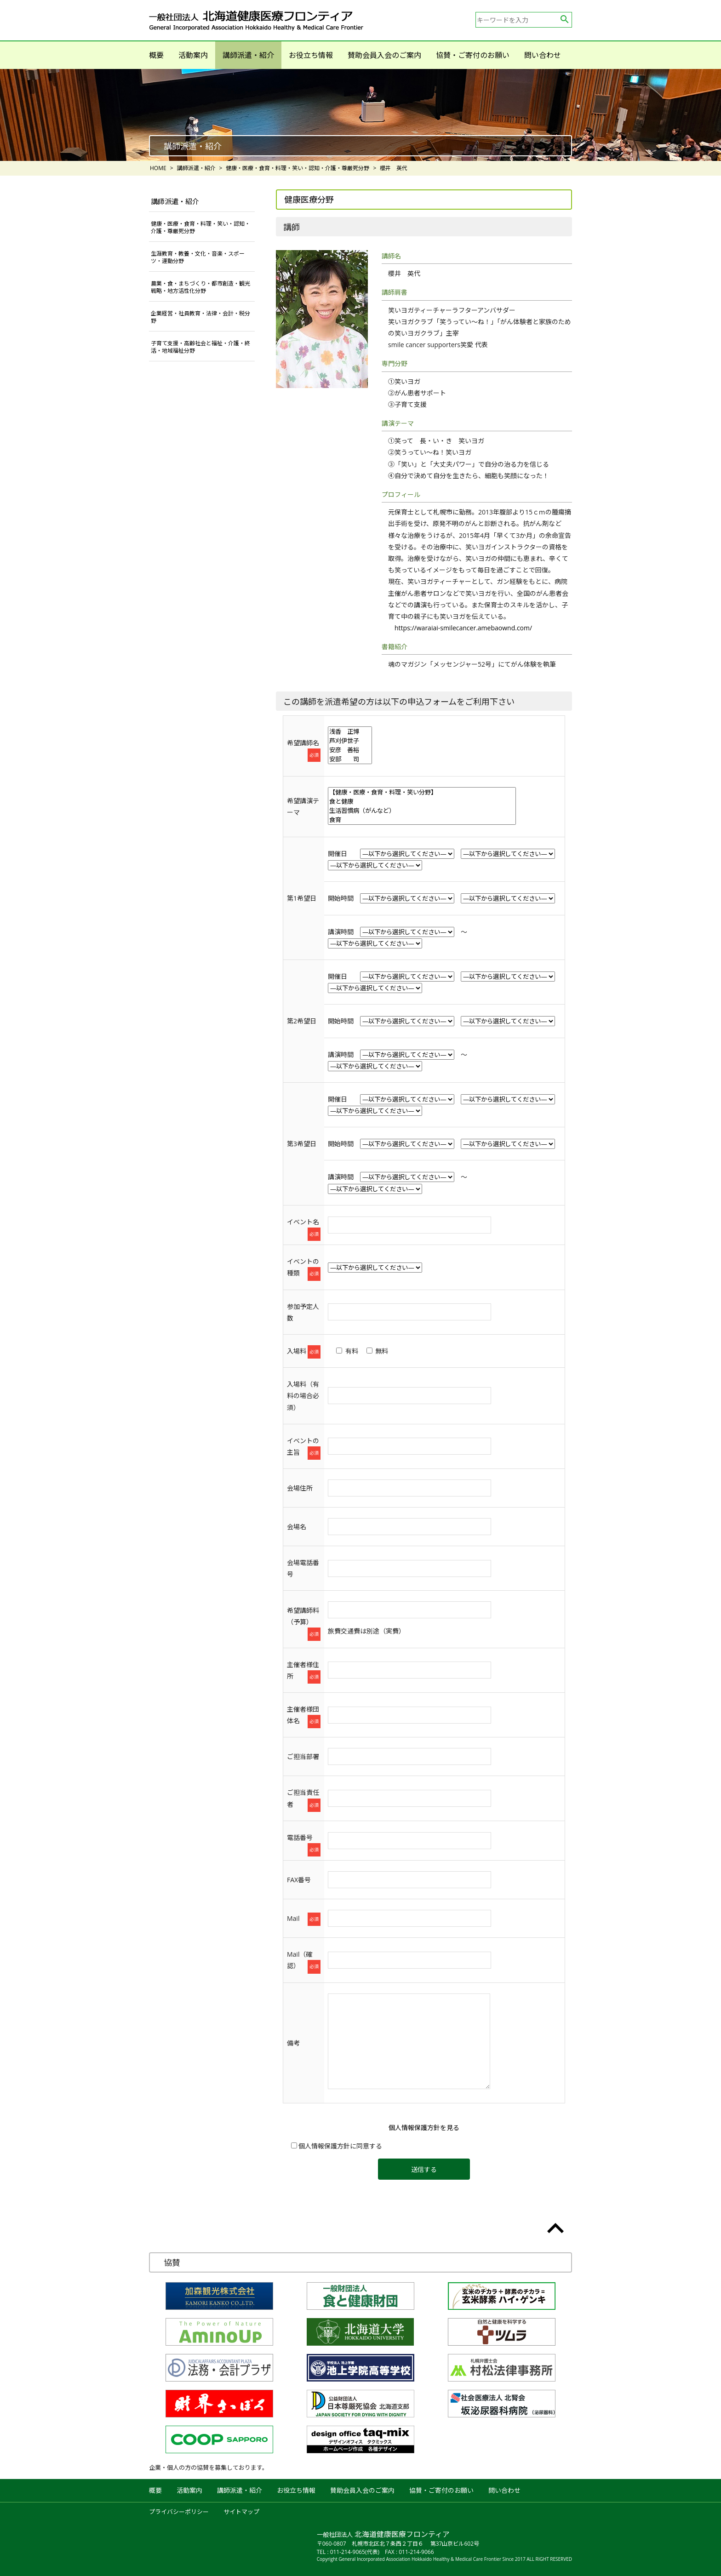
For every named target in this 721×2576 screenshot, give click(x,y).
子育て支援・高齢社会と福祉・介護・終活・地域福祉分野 (200, 346)
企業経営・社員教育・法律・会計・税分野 (200, 317)
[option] (360, 115)
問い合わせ (542, 55)
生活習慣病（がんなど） (421, 810)
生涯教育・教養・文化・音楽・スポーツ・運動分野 (198, 257)
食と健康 (421, 801)
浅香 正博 (350, 731)
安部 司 (350, 759)
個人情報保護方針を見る (424, 2127)
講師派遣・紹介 (248, 55)
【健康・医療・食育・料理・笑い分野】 (421, 792)
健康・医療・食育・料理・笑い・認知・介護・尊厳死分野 (200, 227)
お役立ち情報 (311, 55)
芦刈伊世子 (350, 740)
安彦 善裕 (350, 749)
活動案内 (193, 55)
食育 (421, 819)
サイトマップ (241, 2511)
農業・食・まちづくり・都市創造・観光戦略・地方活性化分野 (200, 287)
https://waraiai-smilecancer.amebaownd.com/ (463, 627)
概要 (156, 55)
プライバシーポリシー (179, 2511)
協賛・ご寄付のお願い (472, 55)
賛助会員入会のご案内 (384, 55)
